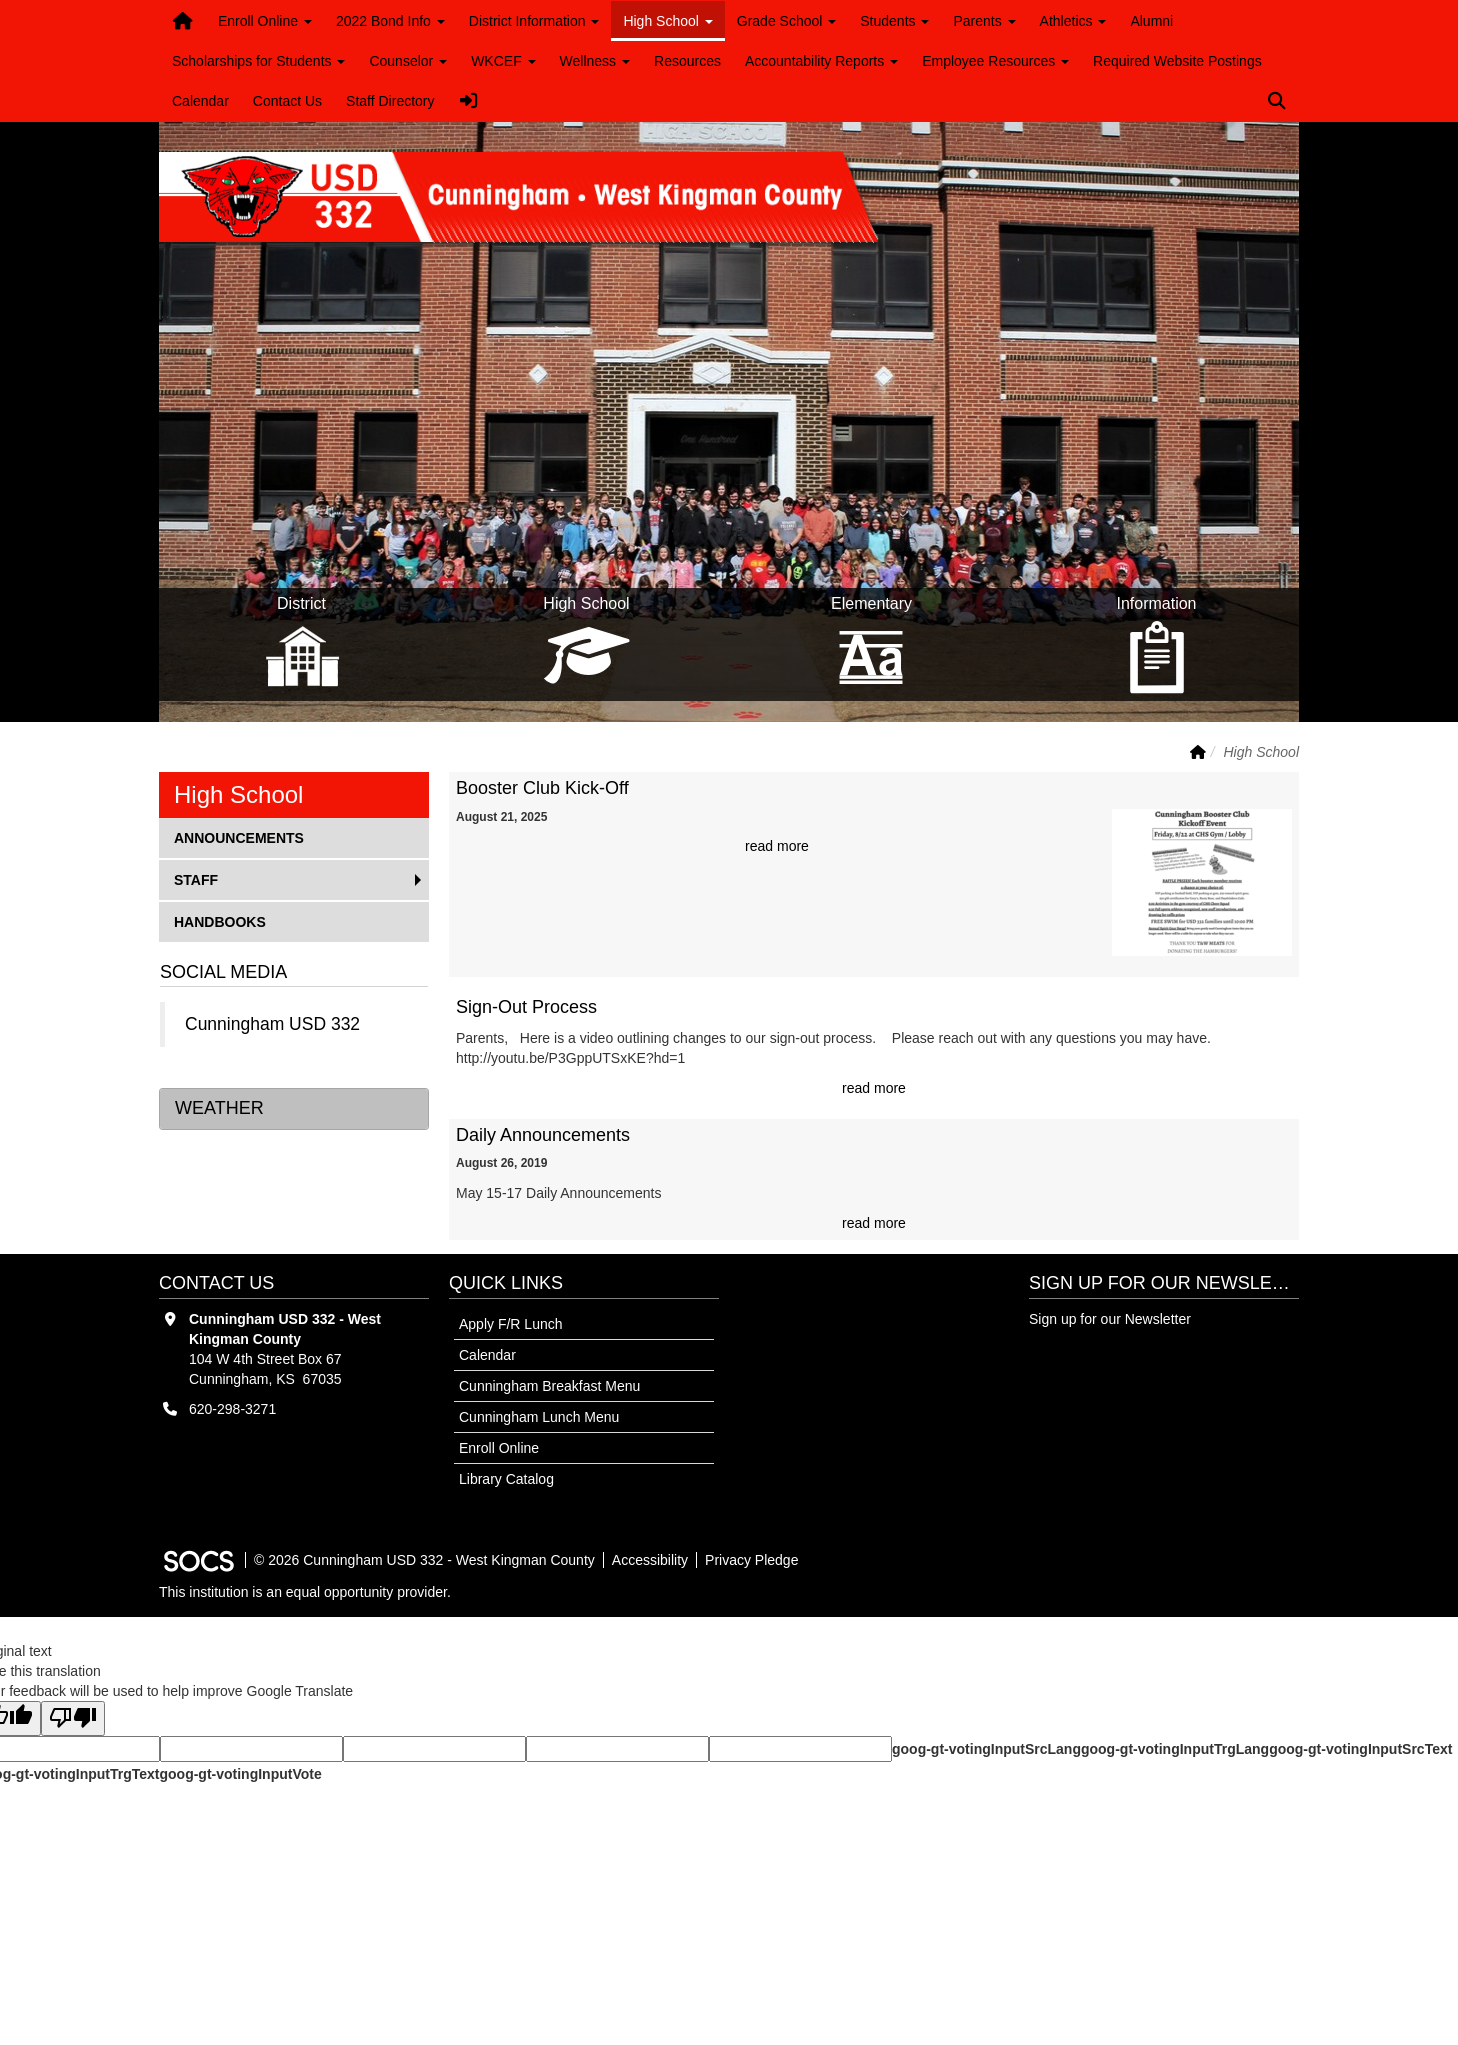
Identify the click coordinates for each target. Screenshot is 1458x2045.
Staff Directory (390, 101)
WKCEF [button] (503, 61)
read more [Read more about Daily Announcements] (874, 1223)
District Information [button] (534, 21)
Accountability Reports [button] (821, 61)
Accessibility (650, 1560)
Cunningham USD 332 (272, 1024)
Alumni (1151, 21)
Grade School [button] (787, 21)
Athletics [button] (1073, 21)
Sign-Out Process (526, 1007)
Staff (206, 878)
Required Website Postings (1177, 61)
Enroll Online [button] (265, 21)
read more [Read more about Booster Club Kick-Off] (777, 846)
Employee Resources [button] (995, 61)
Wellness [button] (595, 61)
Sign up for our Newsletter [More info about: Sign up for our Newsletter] (1110, 1319)
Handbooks (219, 920)
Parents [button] (984, 21)
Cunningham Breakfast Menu (549, 1386)
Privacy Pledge (751, 1560)
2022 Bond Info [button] (390, 21)
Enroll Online (499, 1448)
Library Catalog (506, 1479)
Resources (687, 61)
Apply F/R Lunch (511, 1324)
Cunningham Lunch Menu (539, 1417)
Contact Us (287, 101)
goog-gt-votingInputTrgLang (1175, 1749)
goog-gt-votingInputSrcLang (986, 1749)
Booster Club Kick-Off (542, 788)
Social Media (223, 972)
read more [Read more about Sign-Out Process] (874, 1088)
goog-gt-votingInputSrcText (1360, 1749)
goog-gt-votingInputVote (240, 1774)
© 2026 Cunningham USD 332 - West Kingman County (424, 1560)
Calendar (200, 101)
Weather (219, 1108)
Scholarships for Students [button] (258, 61)
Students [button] (894, 21)
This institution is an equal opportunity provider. (305, 1592)
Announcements (238, 836)
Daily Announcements (543, 1135)
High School (238, 795)
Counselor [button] (408, 61)
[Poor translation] (73, 1718)
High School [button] (667, 21)
